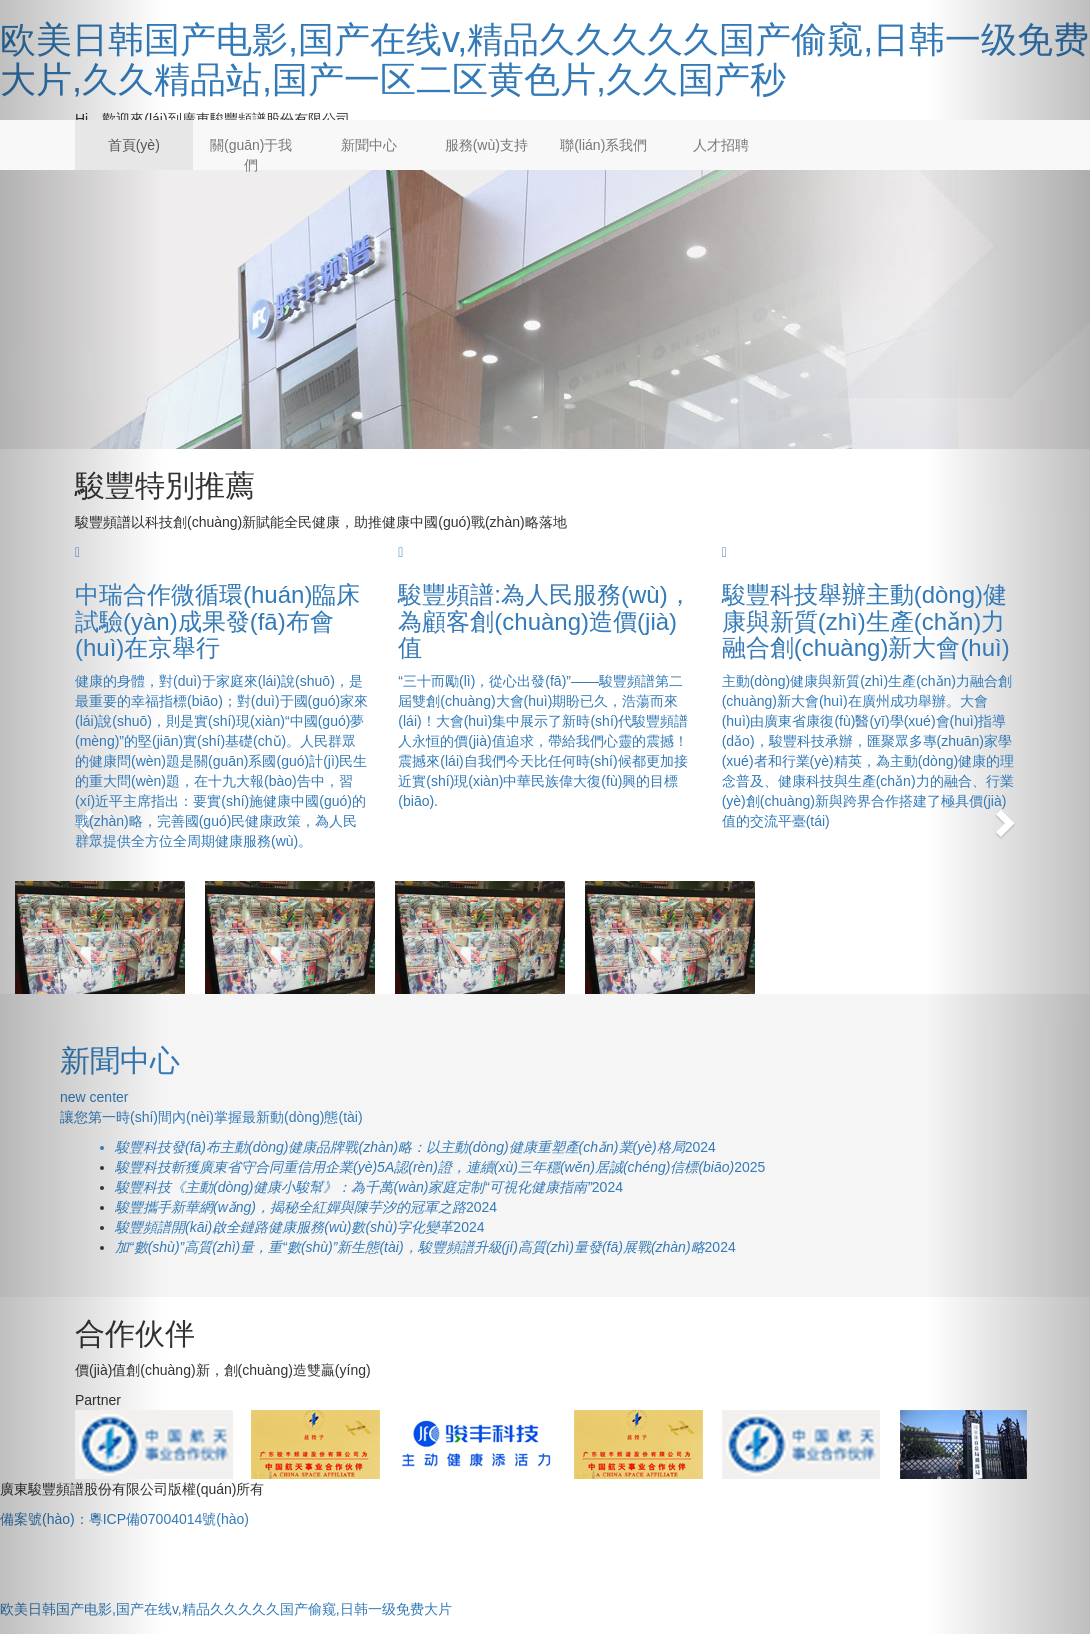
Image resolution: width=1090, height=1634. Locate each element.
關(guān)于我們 (251, 155)
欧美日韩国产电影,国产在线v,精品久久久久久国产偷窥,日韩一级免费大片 (226, 1609)
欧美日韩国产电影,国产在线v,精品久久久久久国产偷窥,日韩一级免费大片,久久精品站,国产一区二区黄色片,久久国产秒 (544, 59)
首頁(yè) (134, 145)
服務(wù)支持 (486, 145)
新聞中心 (369, 145)
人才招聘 (721, 145)
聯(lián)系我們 (603, 145)
